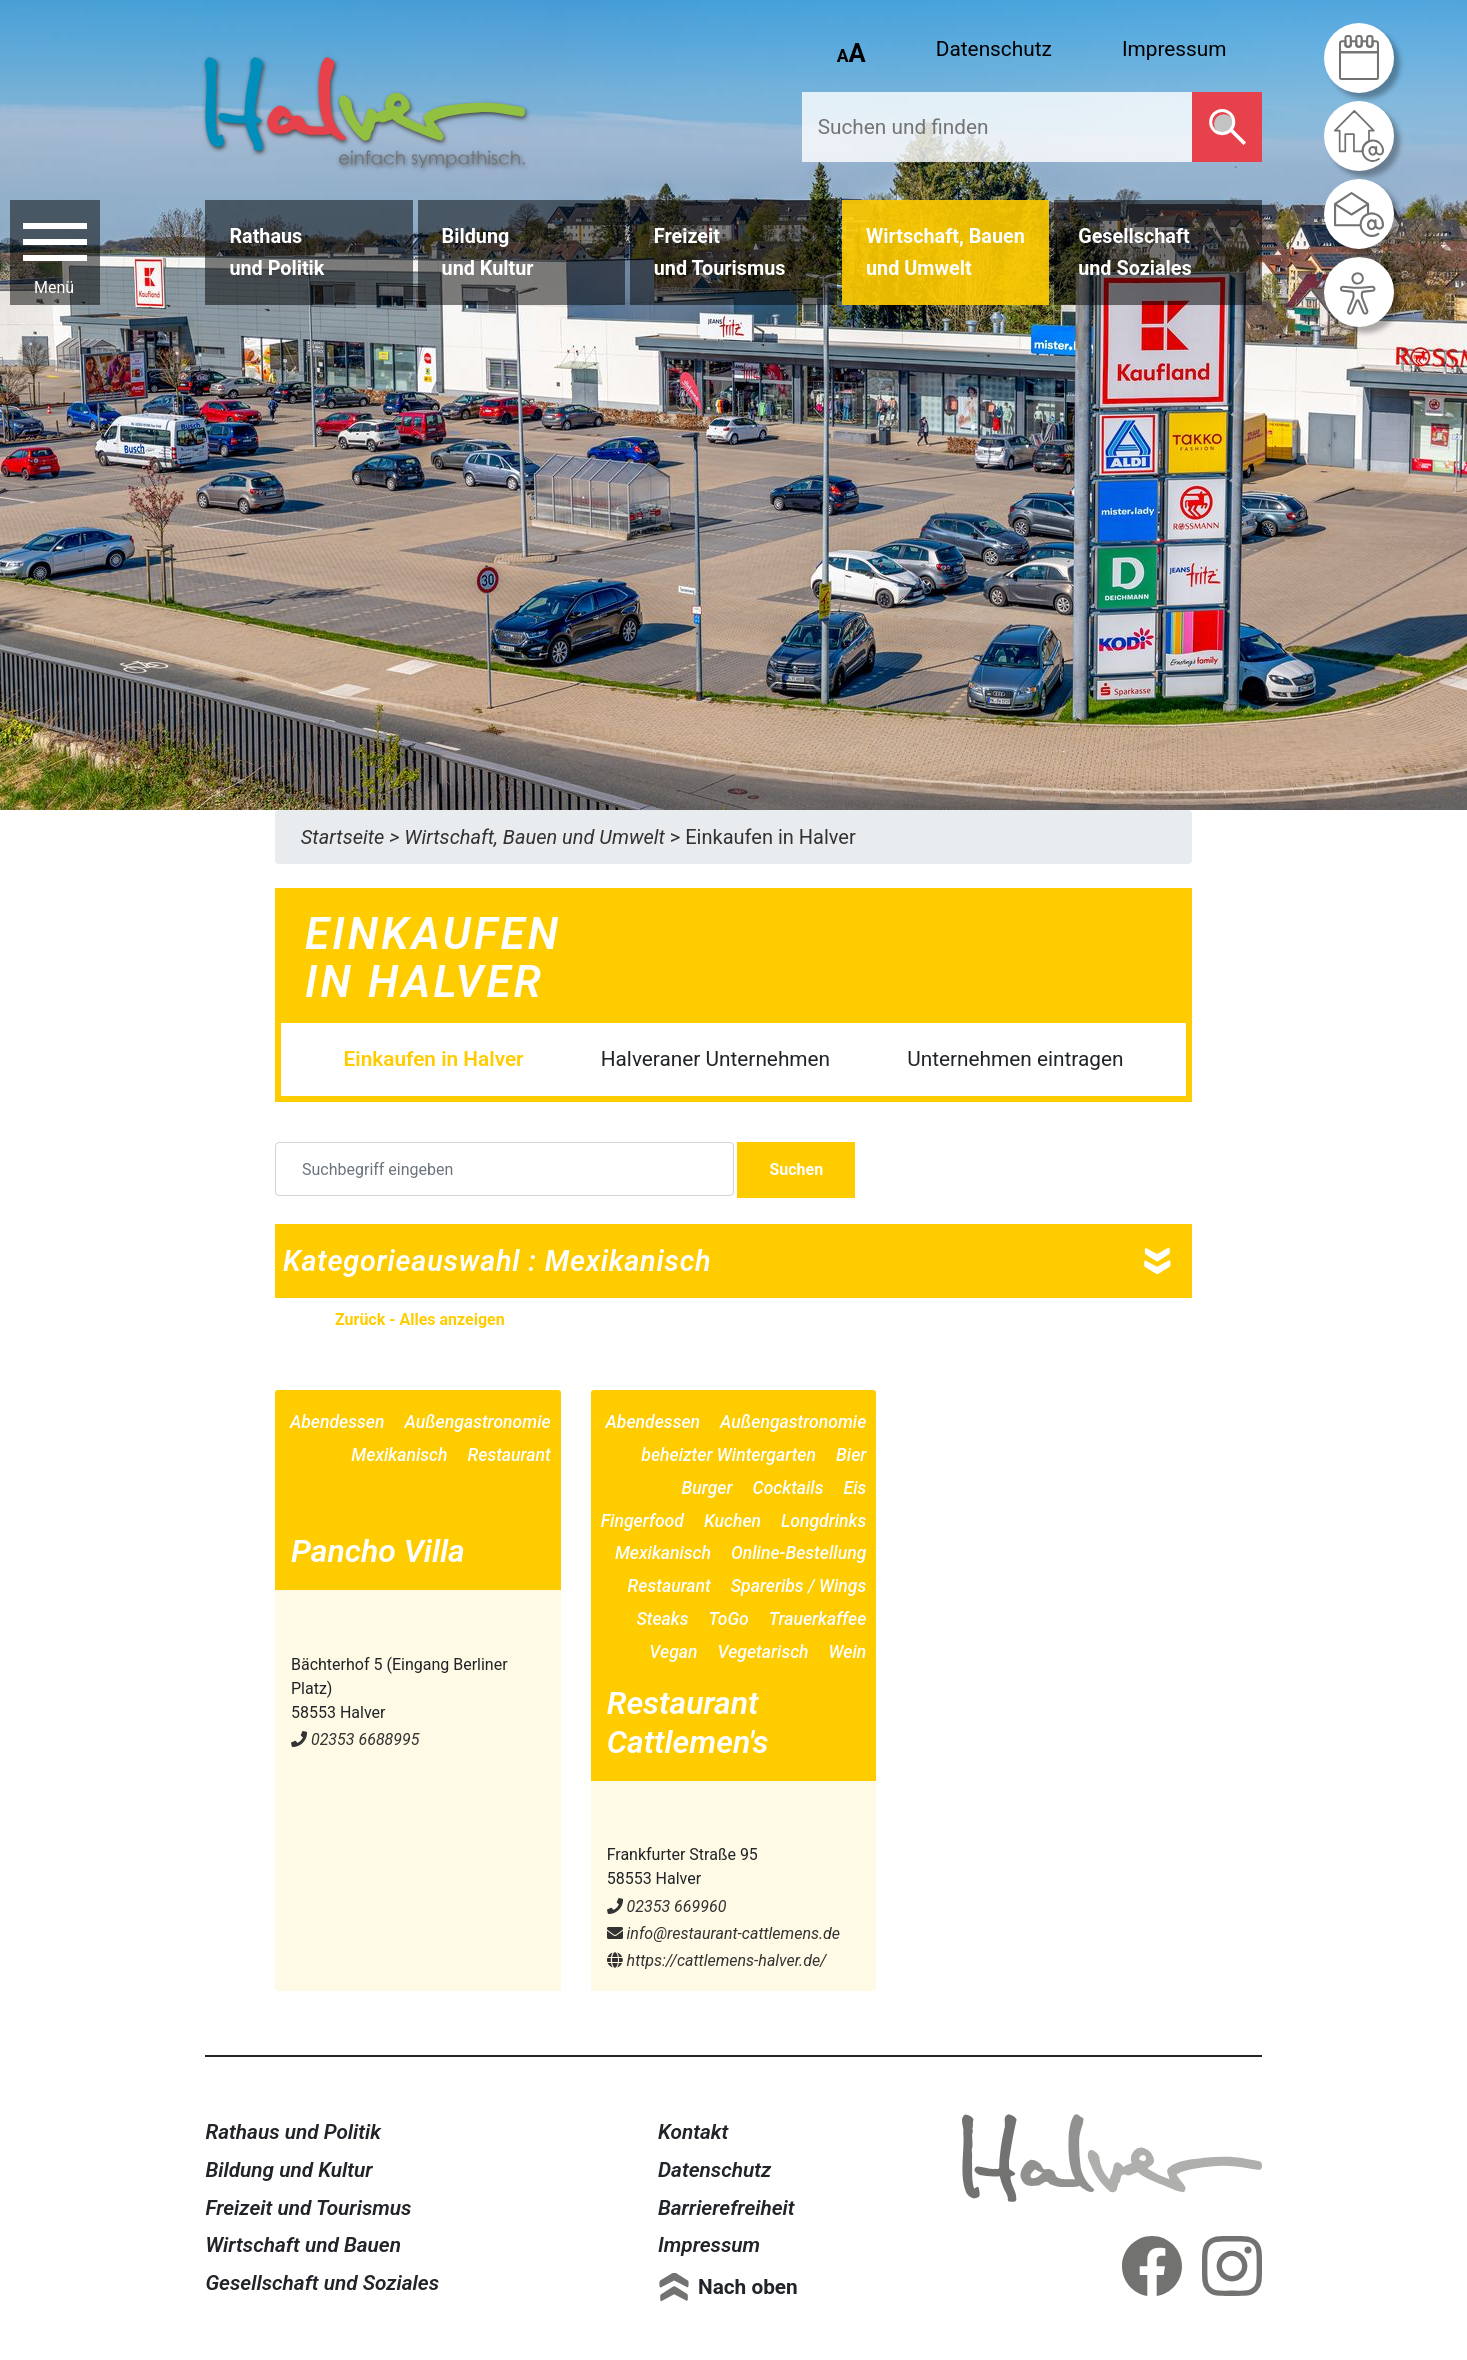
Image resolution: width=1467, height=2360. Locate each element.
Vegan (673, 1652)
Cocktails (788, 1488)
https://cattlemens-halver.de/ (717, 1960)
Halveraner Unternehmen (715, 1059)
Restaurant (509, 1455)
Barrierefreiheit (726, 2208)
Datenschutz (994, 49)
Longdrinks (823, 1521)
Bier (851, 1455)
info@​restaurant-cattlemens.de (723, 1933)
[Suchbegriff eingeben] (504, 1169)
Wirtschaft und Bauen (303, 2245)
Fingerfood (642, 1521)
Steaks (662, 1619)
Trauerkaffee (818, 1619)
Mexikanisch (399, 1455)
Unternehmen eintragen (1015, 1059)
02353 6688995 (355, 1739)
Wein (848, 1652)
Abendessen (337, 1422)
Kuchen (732, 1521)
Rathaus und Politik (293, 2132)
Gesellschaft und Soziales (322, 2283)
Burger (707, 1488)
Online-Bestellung (798, 1553)
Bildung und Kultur (288, 2170)
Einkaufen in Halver (434, 1059)
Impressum (1174, 49)
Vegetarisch (763, 1652)
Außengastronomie (477, 1422)
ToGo (729, 1619)
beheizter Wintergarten (728, 1455)
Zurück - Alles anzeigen (420, 1319)
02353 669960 (667, 1906)
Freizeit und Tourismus (308, 2208)
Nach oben (748, 2287)
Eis (855, 1488)
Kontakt (693, 2132)
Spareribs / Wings (799, 1586)
